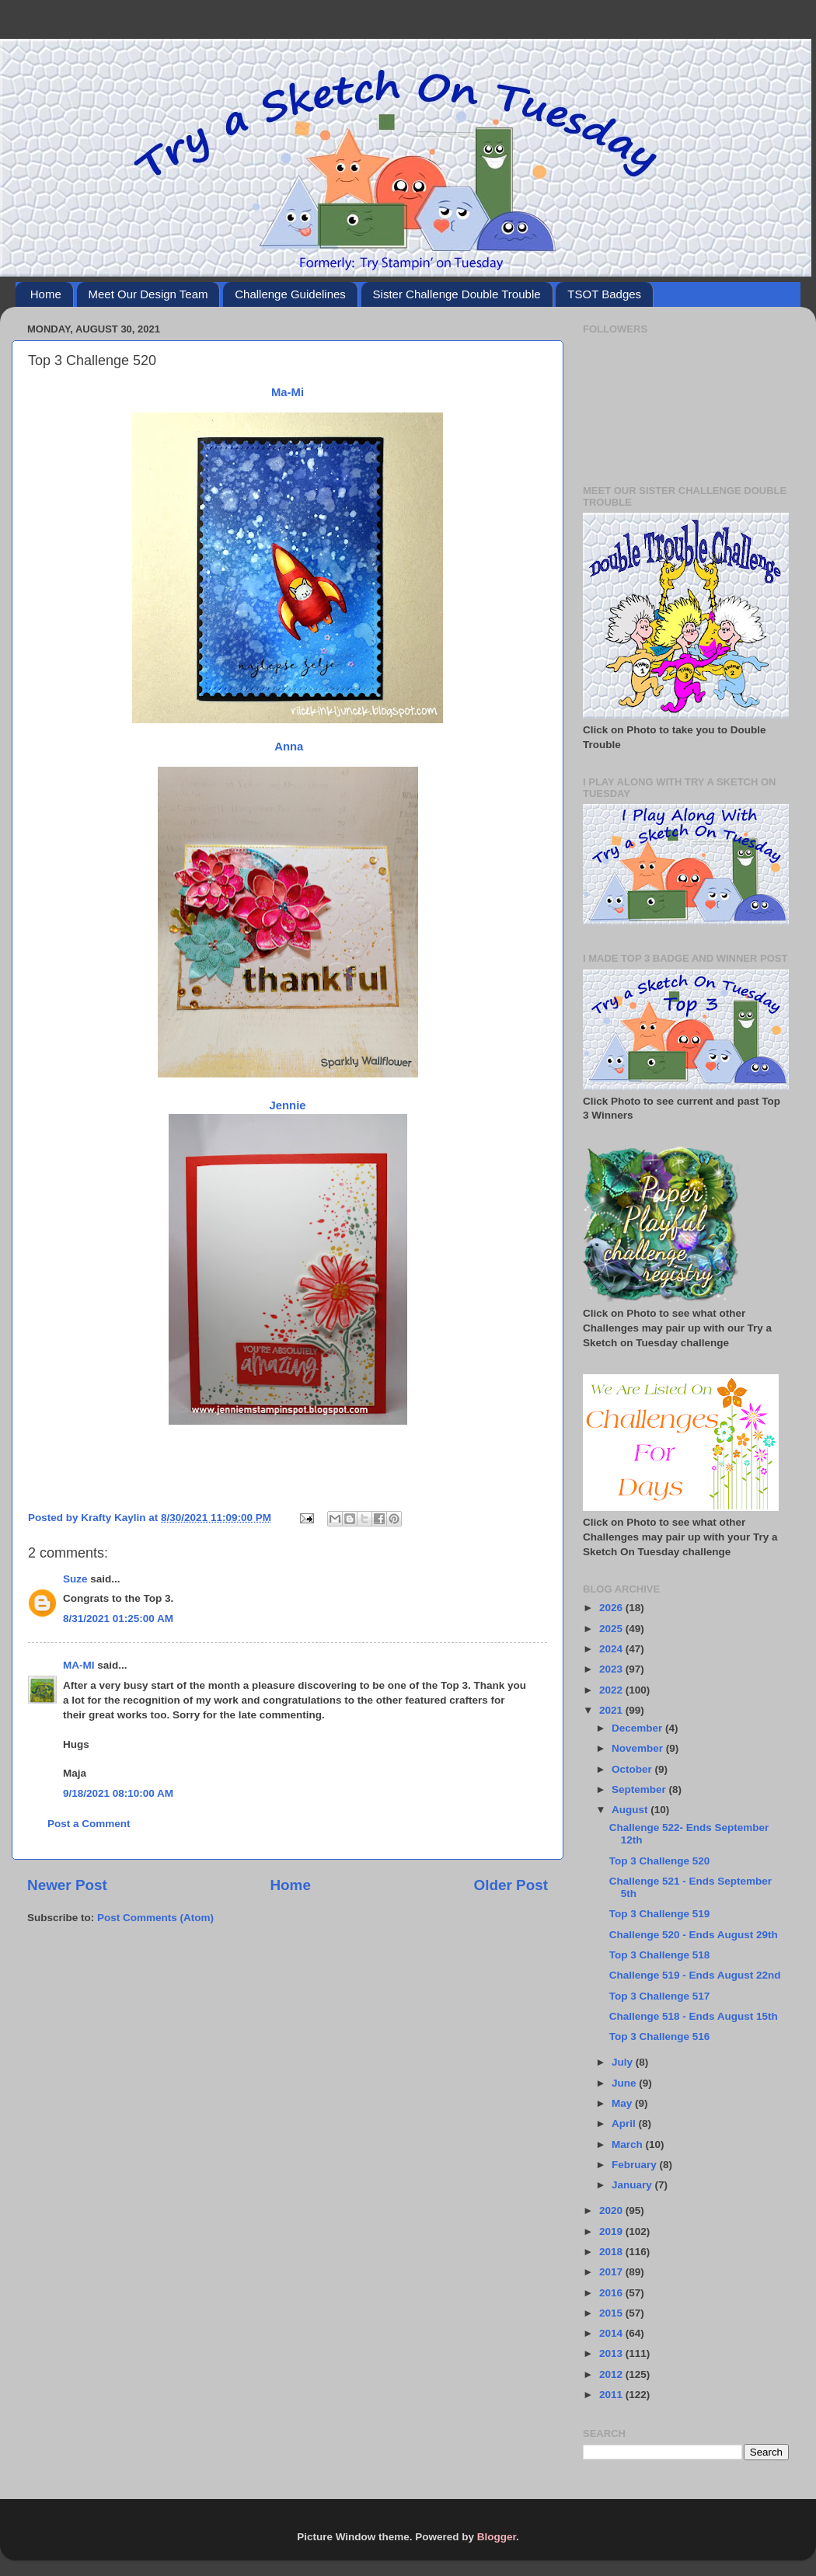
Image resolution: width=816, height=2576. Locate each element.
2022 (612, 1690)
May (623, 2103)
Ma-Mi (287, 392)
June (625, 2083)
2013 (612, 2353)
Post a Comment (89, 1823)
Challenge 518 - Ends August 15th (693, 2016)
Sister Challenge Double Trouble (457, 294)
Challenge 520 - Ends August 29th (693, 1935)
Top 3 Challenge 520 (659, 1861)
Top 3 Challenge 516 (659, 2036)
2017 (612, 2272)
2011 (612, 2394)
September (640, 1789)
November (639, 1748)
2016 (612, 2293)
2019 (612, 2231)
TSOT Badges (604, 294)
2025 (612, 1628)
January (633, 2185)
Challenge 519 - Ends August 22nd (695, 1975)
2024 (612, 1649)
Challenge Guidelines (290, 294)
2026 (612, 1607)
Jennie (287, 1105)
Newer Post (67, 1885)
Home (45, 294)
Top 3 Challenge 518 (659, 1955)
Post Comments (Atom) (155, 1917)
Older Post (510, 1885)
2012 (612, 2374)
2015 (612, 2313)
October (633, 1769)
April (625, 2123)
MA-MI (79, 1665)
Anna (288, 746)
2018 (612, 2251)
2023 (612, 1669)
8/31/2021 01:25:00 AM (118, 1618)
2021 (612, 1710)
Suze (75, 1579)
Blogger (496, 2537)
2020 (612, 2210)
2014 (612, 2333)
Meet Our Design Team (148, 294)
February (636, 2164)
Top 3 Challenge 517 (659, 1996)
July (624, 2062)
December (638, 1728)
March (629, 2144)
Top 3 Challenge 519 (659, 1914)
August (631, 1809)
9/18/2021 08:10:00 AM (118, 1793)
